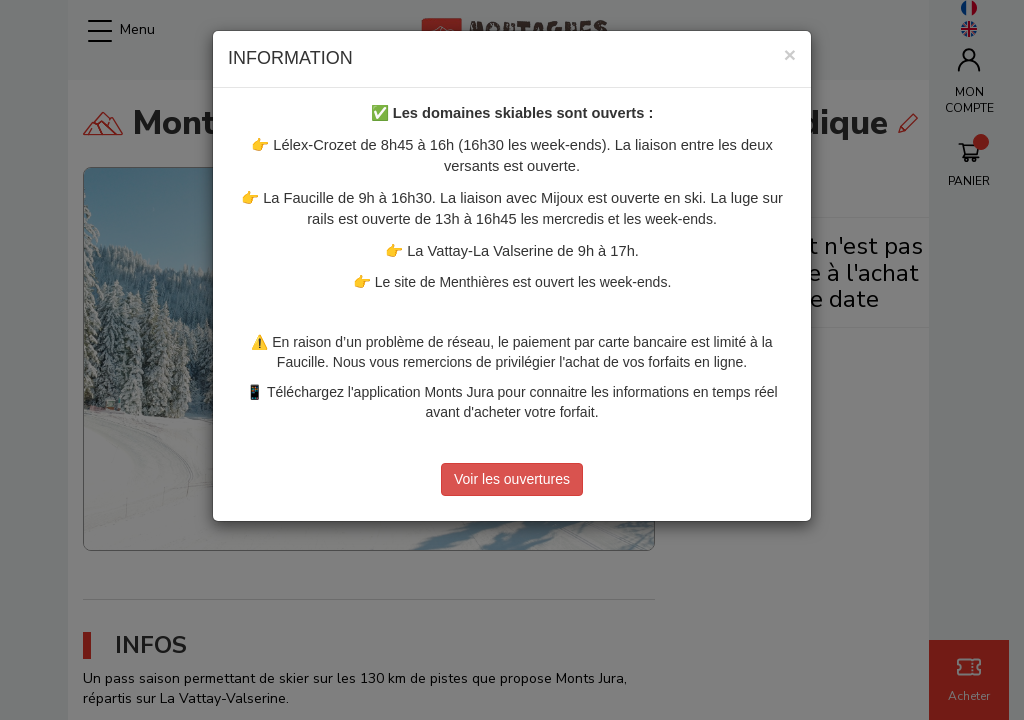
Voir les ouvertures (512, 479)
